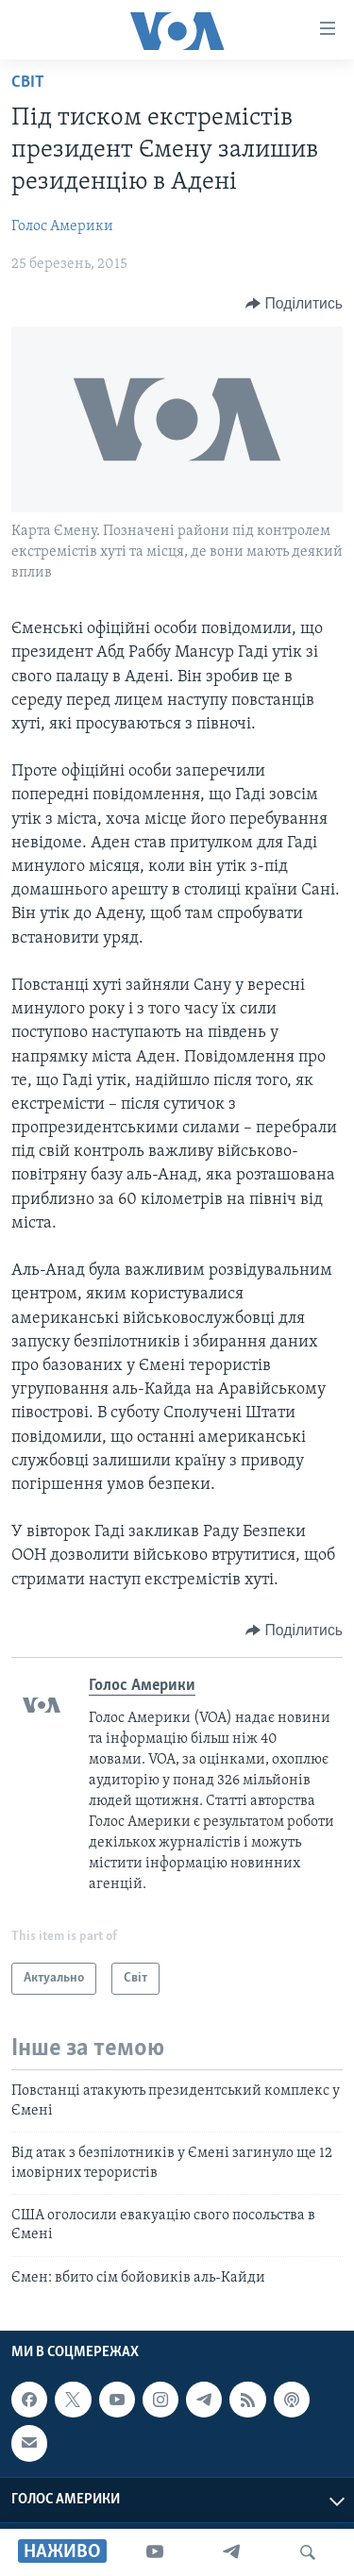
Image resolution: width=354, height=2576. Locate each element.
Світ (27, 83)
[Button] (294, 303)
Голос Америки (62, 226)
